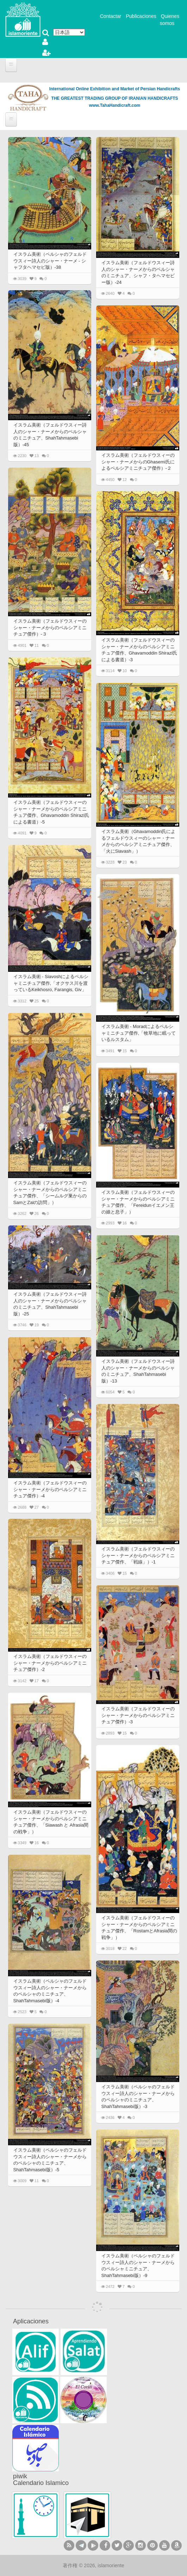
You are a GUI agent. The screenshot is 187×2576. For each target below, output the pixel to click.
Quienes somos (169, 19)
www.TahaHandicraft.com (114, 105)
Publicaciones (141, 16)
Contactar (110, 16)
